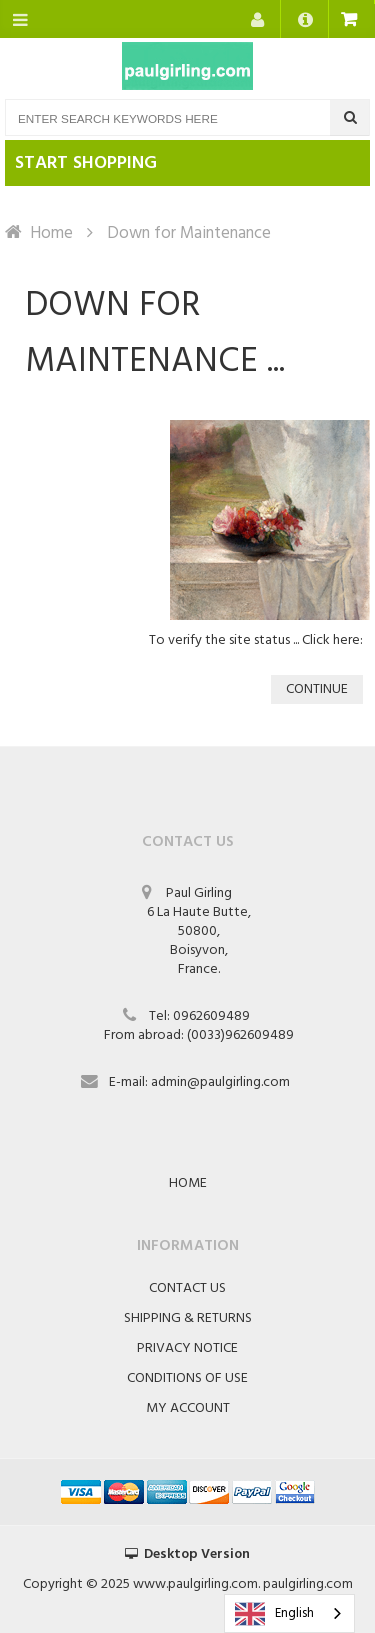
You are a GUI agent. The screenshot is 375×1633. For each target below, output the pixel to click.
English (274, 1614)
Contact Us (187, 1288)
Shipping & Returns (188, 1318)
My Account (188, 1408)
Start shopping (86, 163)
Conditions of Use (187, 1378)
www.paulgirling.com (195, 1584)
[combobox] (289, 1613)
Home (51, 233)
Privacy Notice (187, 1348)
